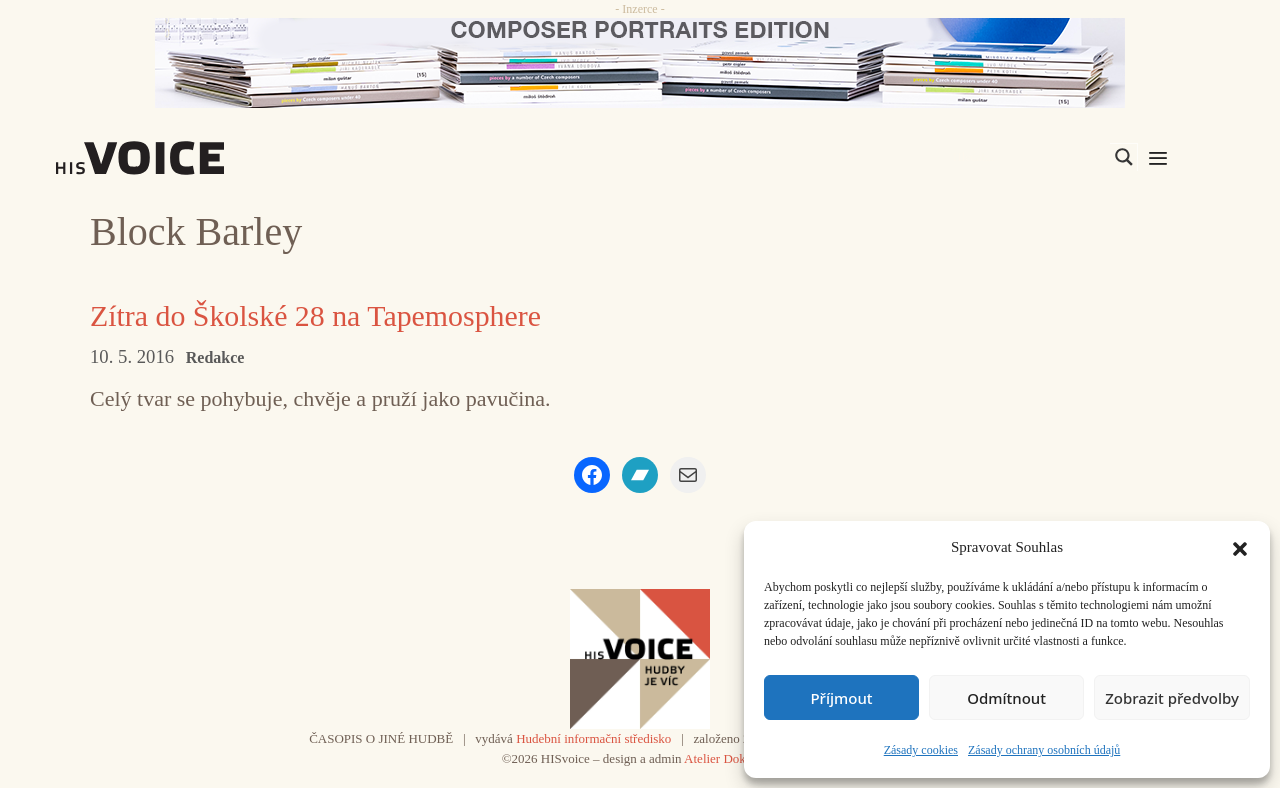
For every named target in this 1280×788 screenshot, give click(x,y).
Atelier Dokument (731, 758)
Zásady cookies (921, 750)
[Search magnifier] (1124, 157)
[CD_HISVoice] (640, 63)
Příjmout (841, 698)
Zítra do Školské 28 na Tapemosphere (316, 315)
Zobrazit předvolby (1172, 698)
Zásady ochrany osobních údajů (1044, 750)
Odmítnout (1006, 698)
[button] (1240, 547)
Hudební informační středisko (593, 738)
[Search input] (1029, 157)
